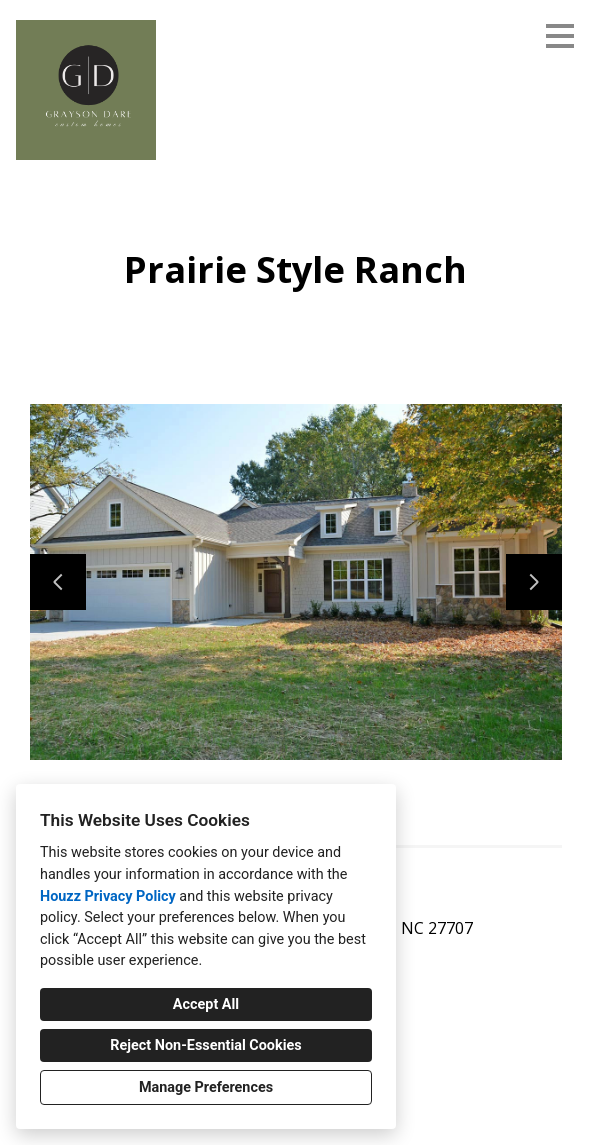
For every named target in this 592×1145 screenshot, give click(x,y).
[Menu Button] (560, 36)
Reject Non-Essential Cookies (205, 1045)
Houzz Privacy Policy (108, 896)
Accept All (206, 1004)
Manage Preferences (206, 1087)
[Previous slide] (58, 582)
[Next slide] (534, 582)
